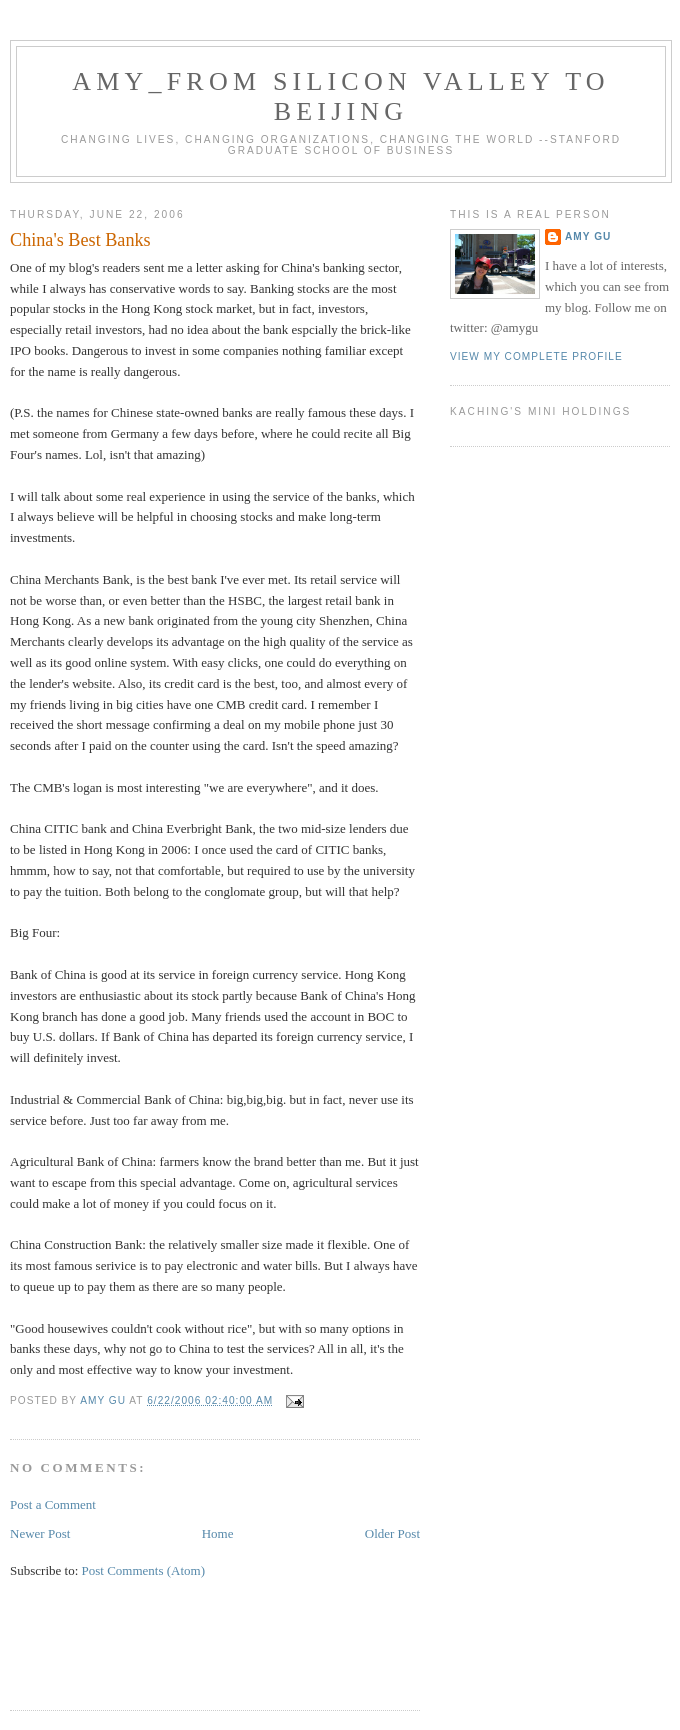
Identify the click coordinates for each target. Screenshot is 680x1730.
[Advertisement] (244, 1656)
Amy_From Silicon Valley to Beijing (341, 96)
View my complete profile (536, 356)
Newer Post (40, 1533)
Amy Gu (588, 236)
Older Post (392, 1533)
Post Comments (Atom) (144, 1570)
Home (218, 1533)
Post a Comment (53, 1504)
